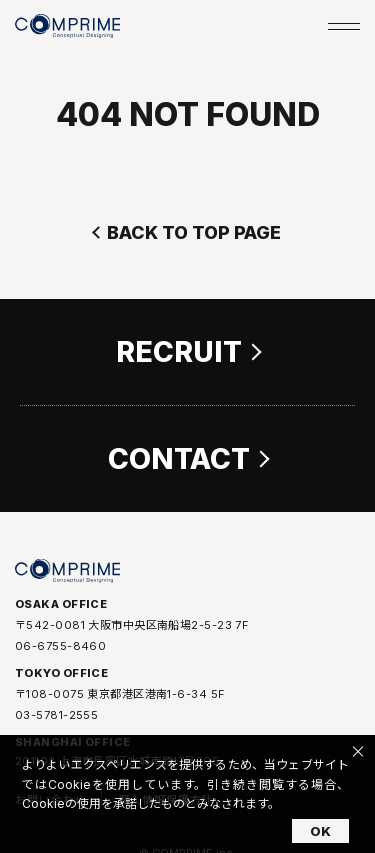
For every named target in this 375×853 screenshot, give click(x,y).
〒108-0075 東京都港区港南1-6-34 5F (120, 695)
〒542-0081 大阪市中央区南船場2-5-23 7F (132, 626)
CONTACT (179, 459)
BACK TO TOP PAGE (194, 232)
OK (320, 831)
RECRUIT (179, 352)
